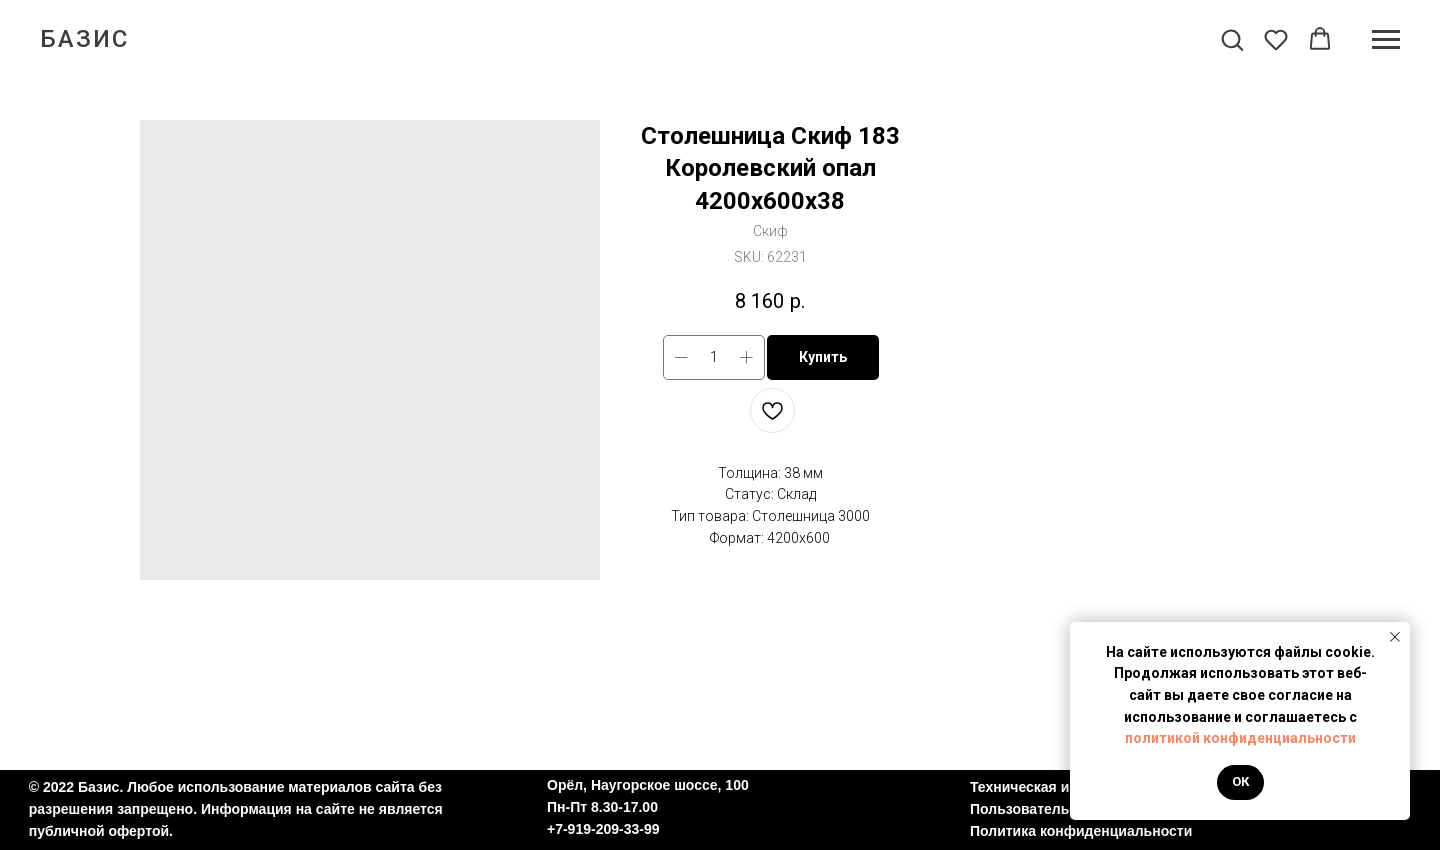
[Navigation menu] (1386, 40)
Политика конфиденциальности (1081, 831)
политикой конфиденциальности (1240, 738)
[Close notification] (1395, 637)
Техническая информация (1060, 787)
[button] (1232, 39)
